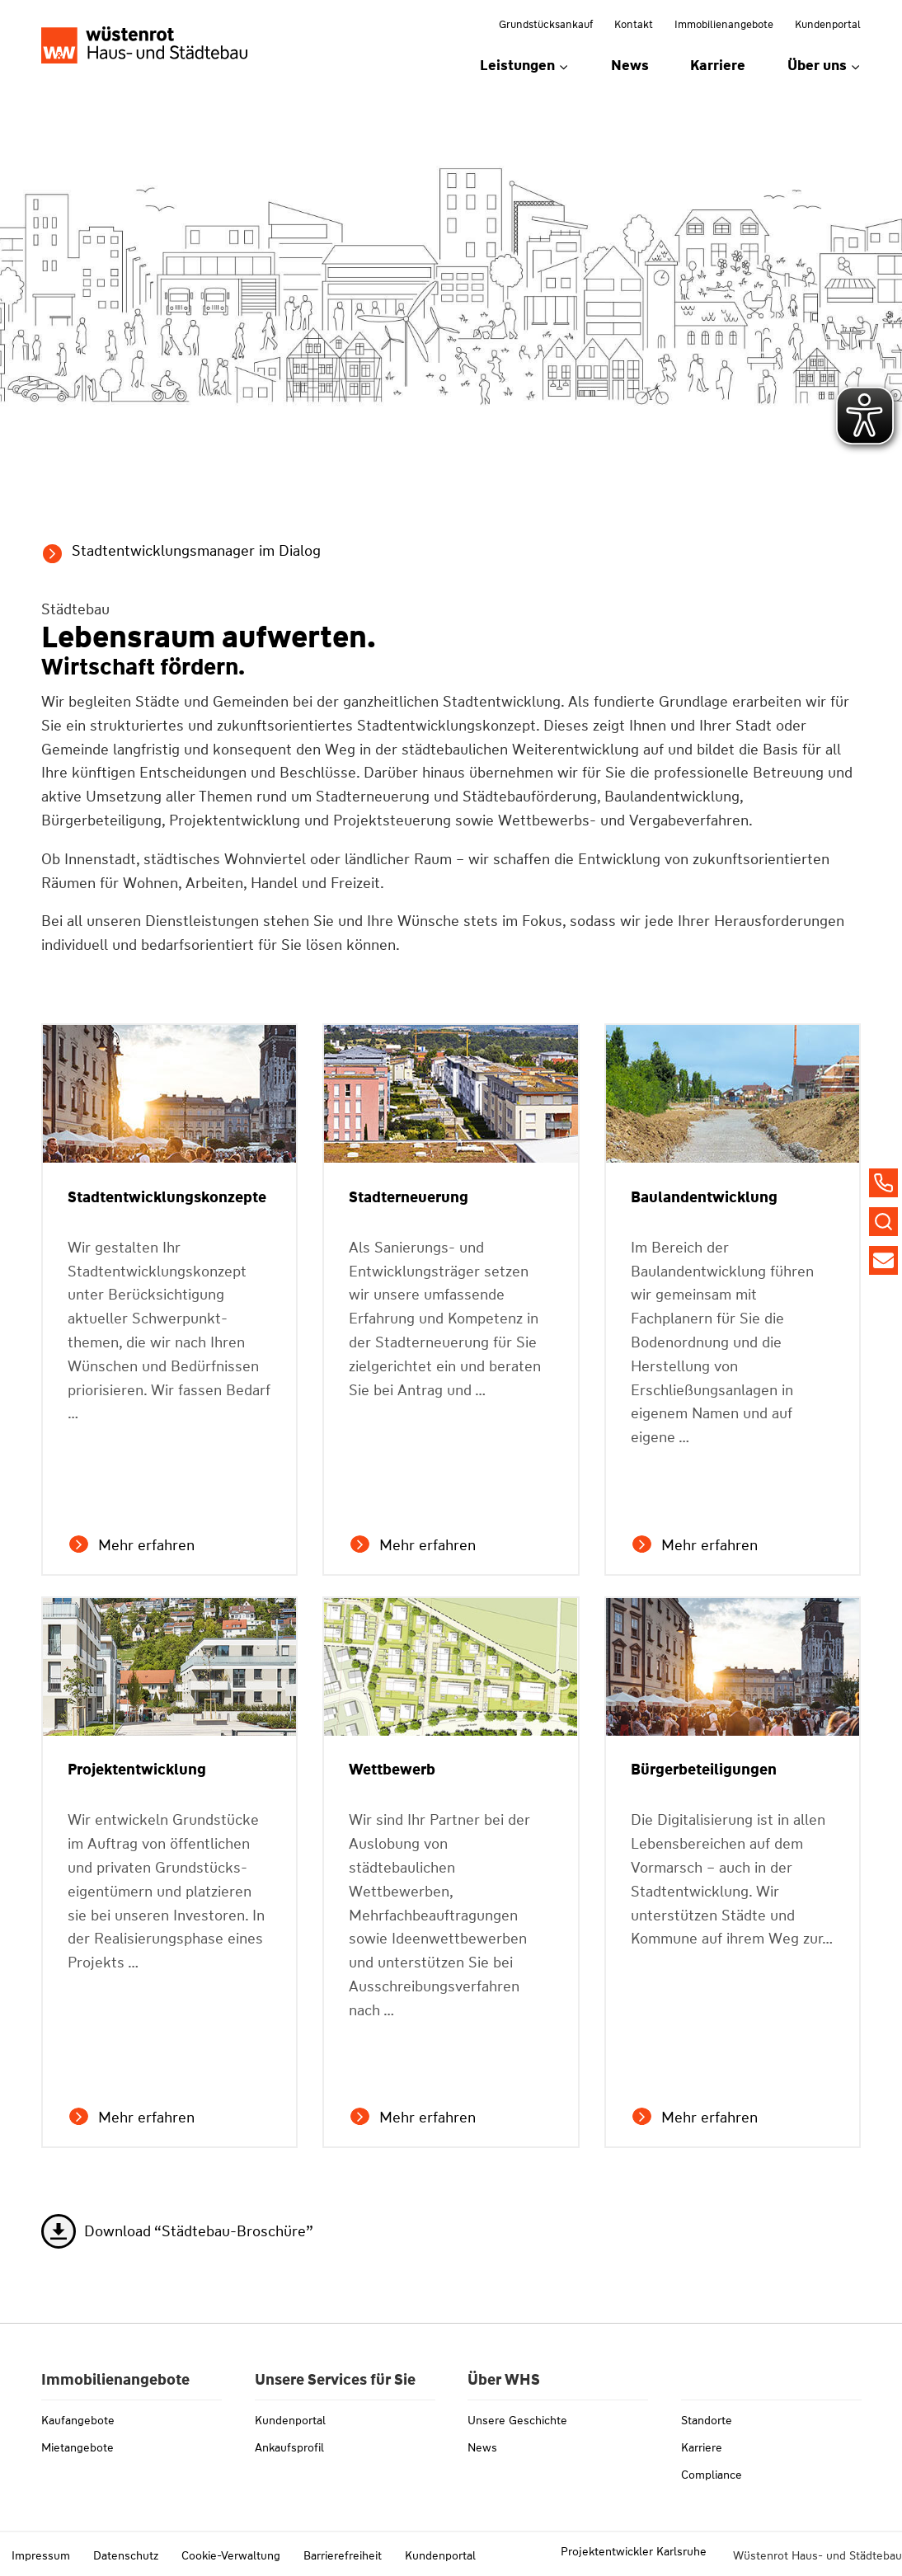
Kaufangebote (78, 2420)
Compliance (711, 2474)
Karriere (717, 65)
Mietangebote (77, 2447)
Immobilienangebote (723, 24)
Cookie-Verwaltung (230, 2555)
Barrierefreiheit (342, 2555)
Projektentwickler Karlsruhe (634, 2551)
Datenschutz (125, 2555)
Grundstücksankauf (546, 24)
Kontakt (633, 24)
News (630, 65)
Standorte (706, 2420)
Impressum (41, 2555)
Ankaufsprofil (289, 2447)
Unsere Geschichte (517, 2420)
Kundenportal (828, 24)
